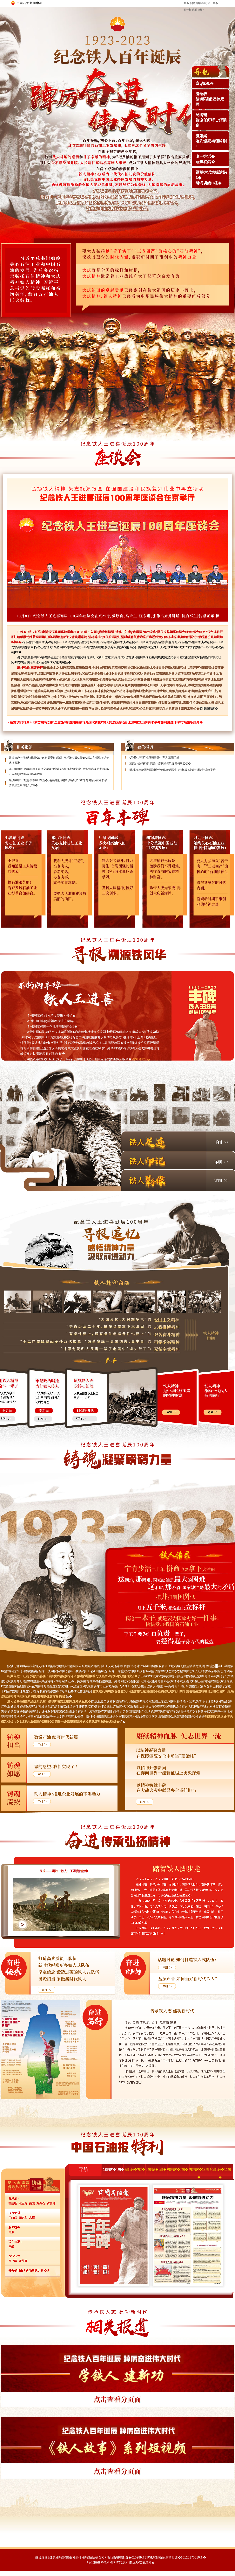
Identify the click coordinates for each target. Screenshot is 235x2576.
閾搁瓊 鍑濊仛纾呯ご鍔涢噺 (211, 120)
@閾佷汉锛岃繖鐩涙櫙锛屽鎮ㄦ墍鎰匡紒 (154, 757)
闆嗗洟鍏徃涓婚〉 (201, 3)
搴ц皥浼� (204, 83)
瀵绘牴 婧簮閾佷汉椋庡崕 (210, 99)
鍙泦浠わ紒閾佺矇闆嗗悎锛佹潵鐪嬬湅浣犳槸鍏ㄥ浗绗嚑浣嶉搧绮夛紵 (172, 769)
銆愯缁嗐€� (208, 708)
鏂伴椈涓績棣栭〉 (194, 9)
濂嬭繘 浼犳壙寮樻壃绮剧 (211, 141)
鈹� (186, 3)
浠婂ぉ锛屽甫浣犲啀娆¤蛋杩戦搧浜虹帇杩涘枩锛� (160, 763)
